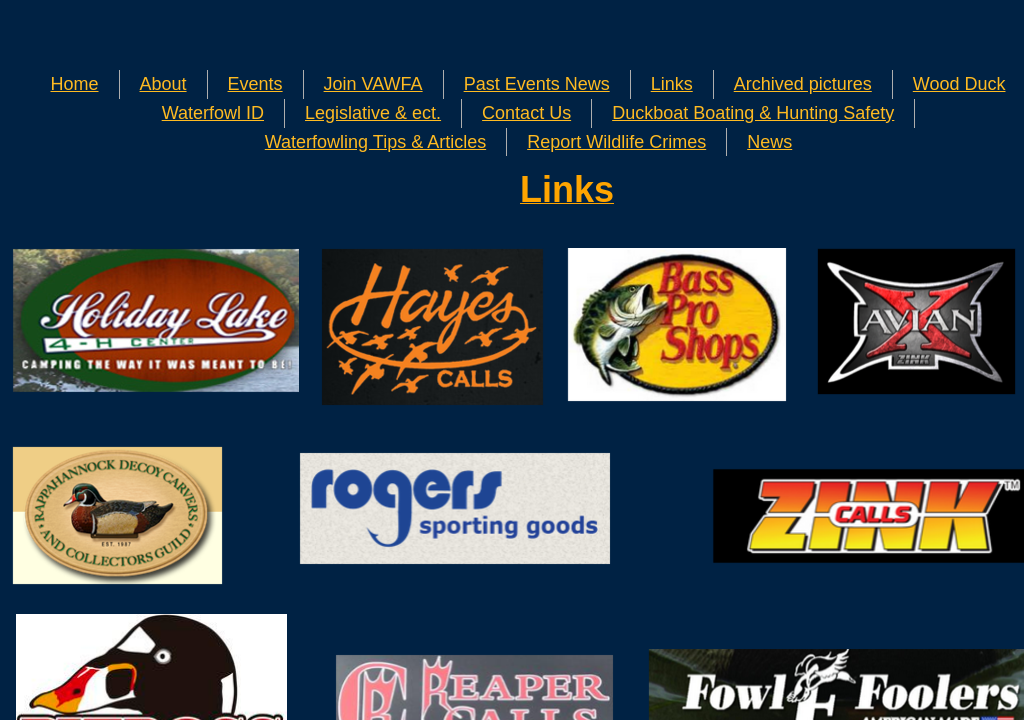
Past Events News (537, 84)
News (769, 142)
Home (75, 84)
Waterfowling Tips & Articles (375, 142)
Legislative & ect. (373, 113)
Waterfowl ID (213, 113)
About (163, 84)
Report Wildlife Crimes (616, 142)
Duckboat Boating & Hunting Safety (753, 113)
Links (672, 84)
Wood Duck (959, 84)
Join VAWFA (373, 84)
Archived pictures (803, 84)
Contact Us (526, 113)
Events (255, 84)
